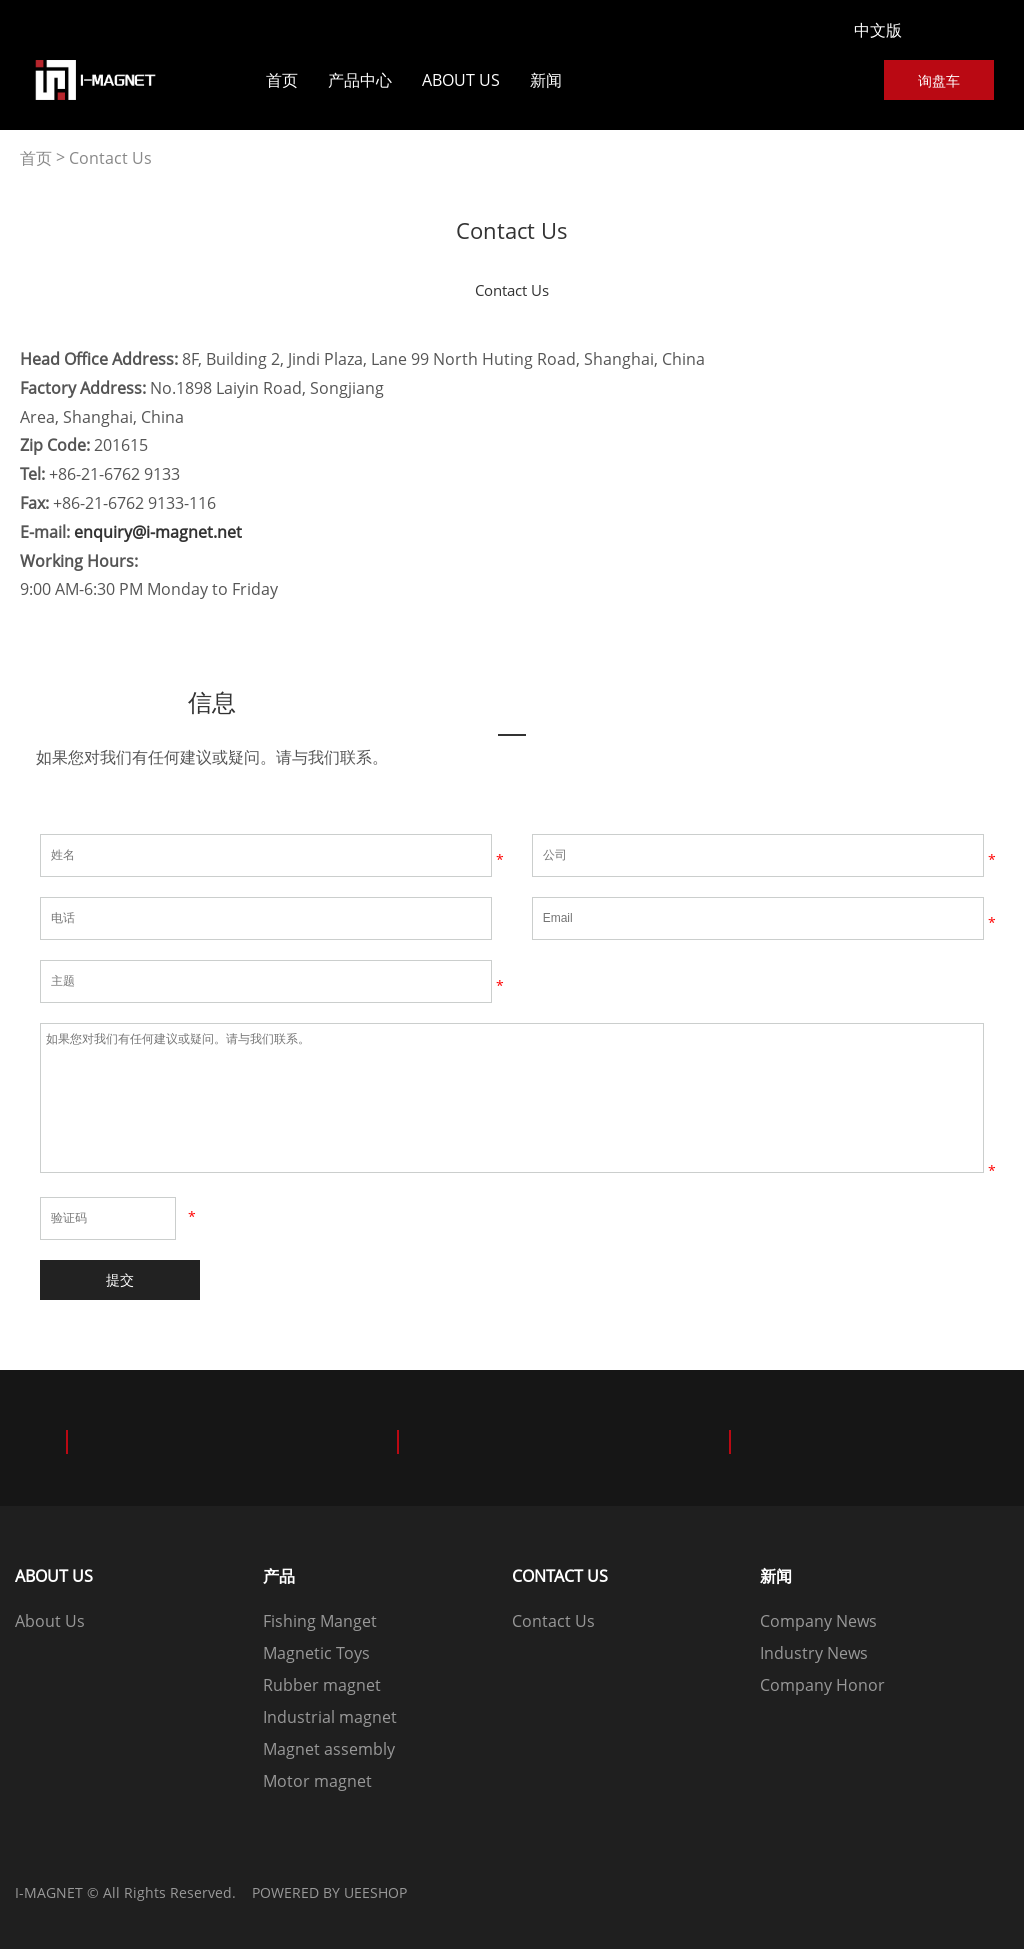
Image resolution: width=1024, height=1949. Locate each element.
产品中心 (360, 80)
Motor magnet (317, 1781)
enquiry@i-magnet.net (158, 532)
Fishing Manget (320, 1621)
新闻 (546, 80)
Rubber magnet (322, 1685)
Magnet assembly (329, 1749)
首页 (282, 80)
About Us (461, 80)
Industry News (814, 1653)
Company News (818, 1621)
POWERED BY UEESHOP (329, 1892)
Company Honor (822, 1685)
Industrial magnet (330, 1717)
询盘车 (939, 80)
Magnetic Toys (316, 1653)
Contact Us (110, 158)
